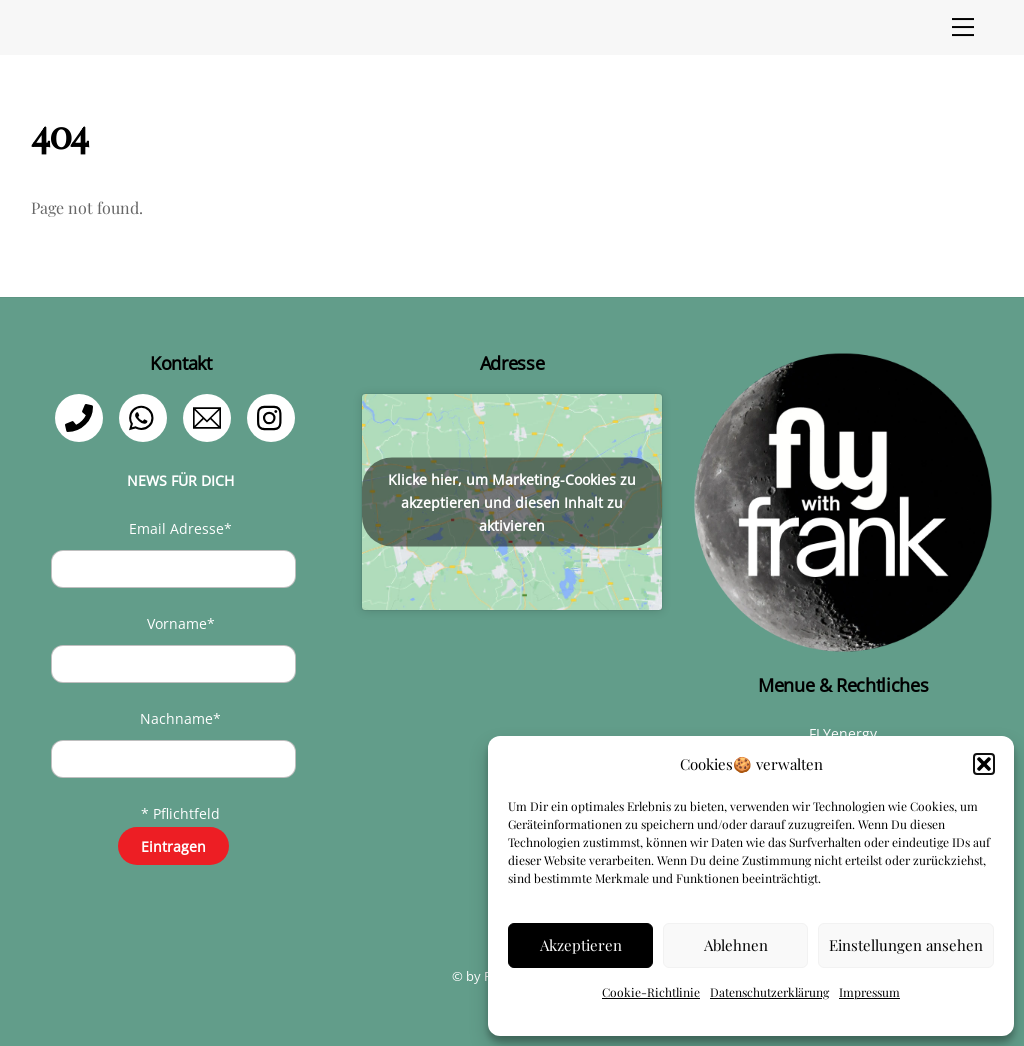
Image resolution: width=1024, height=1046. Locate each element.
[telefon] (82, 416)
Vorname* (181, 623)
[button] (984, 764)
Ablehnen (736, 945)
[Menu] (963, 27)
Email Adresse (180, 528)
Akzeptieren (581, 945)
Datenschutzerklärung (769, 992)
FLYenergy (843, 733)
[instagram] (274, 416)
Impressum (869, 992)
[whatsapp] (146, 416)
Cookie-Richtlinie (651, 992)
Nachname (180, 718)
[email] (210, 416)
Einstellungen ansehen (906, 945)
